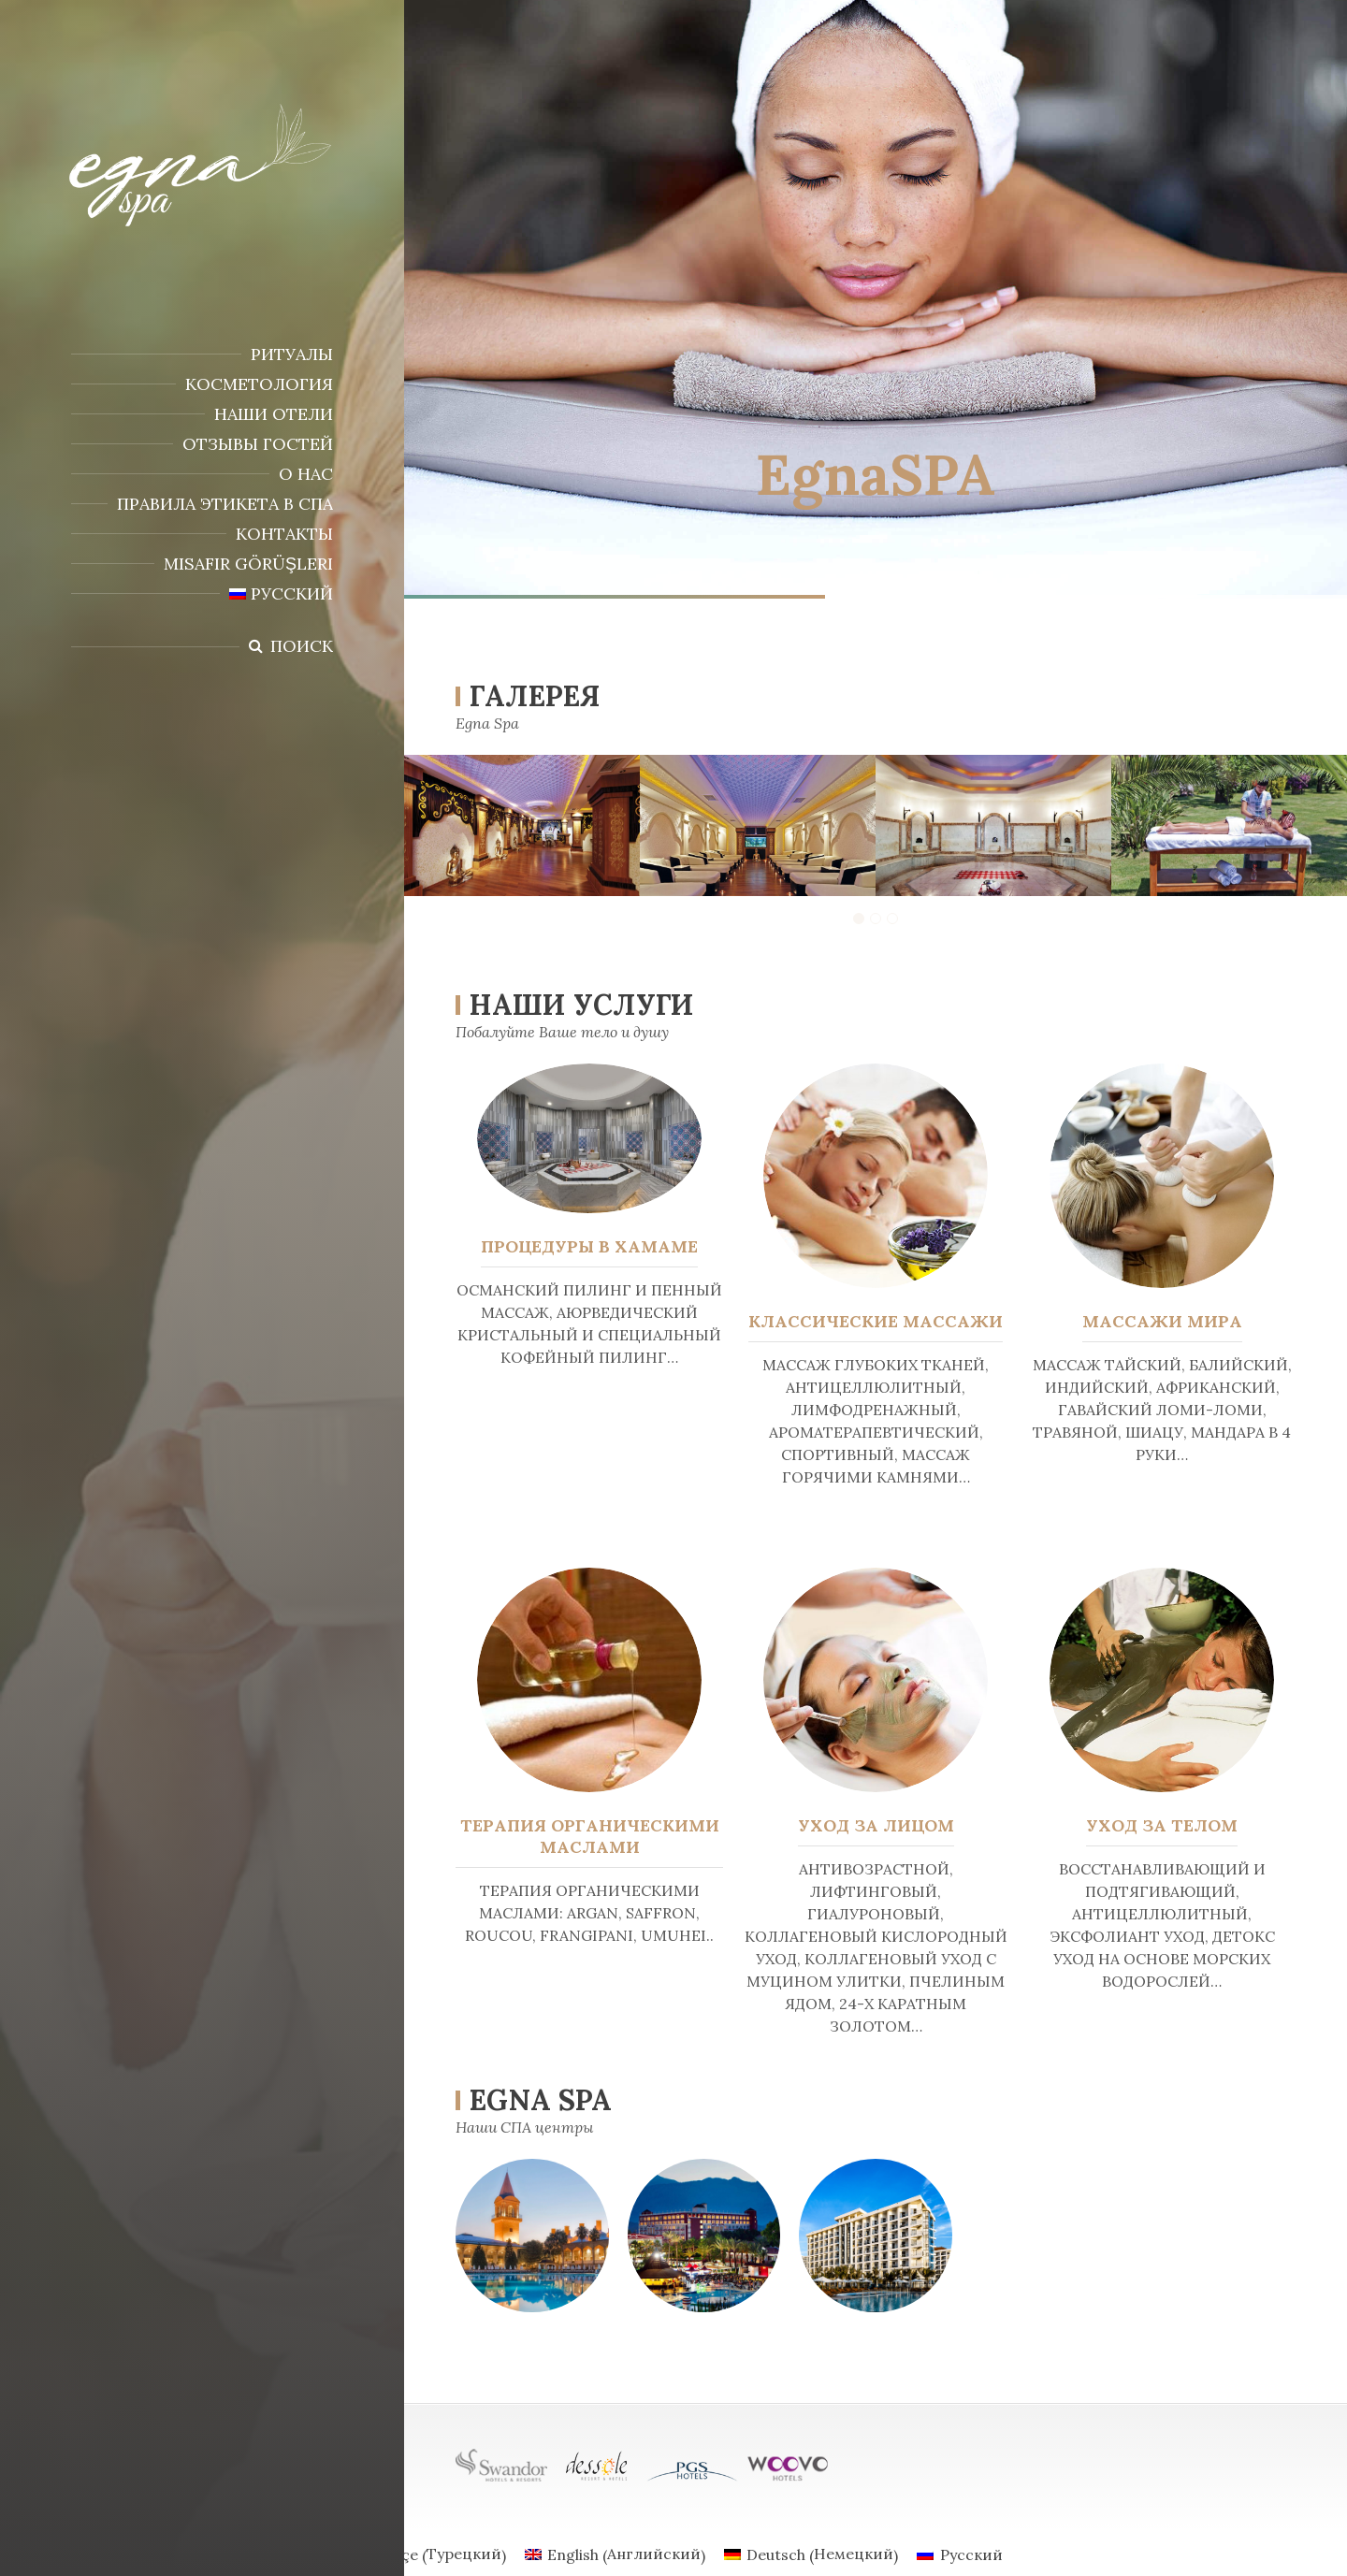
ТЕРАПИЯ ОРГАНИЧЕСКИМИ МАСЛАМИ (587, 1836)
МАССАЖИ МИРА (1162, 1321)
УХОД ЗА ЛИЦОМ (875, 1825)
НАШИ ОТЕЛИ (273, 414)
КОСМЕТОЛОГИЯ (259, 384)
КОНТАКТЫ (284, 533)
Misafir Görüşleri (248, 563)
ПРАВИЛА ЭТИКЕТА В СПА (225, 503)
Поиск (301, 646)
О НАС (306, 474)
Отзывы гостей (257, 444)
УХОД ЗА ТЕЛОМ (1163, 1825)
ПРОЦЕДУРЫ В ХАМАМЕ (589, 1246)
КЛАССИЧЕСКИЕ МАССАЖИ (875, 1321)
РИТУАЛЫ (292, 354)
